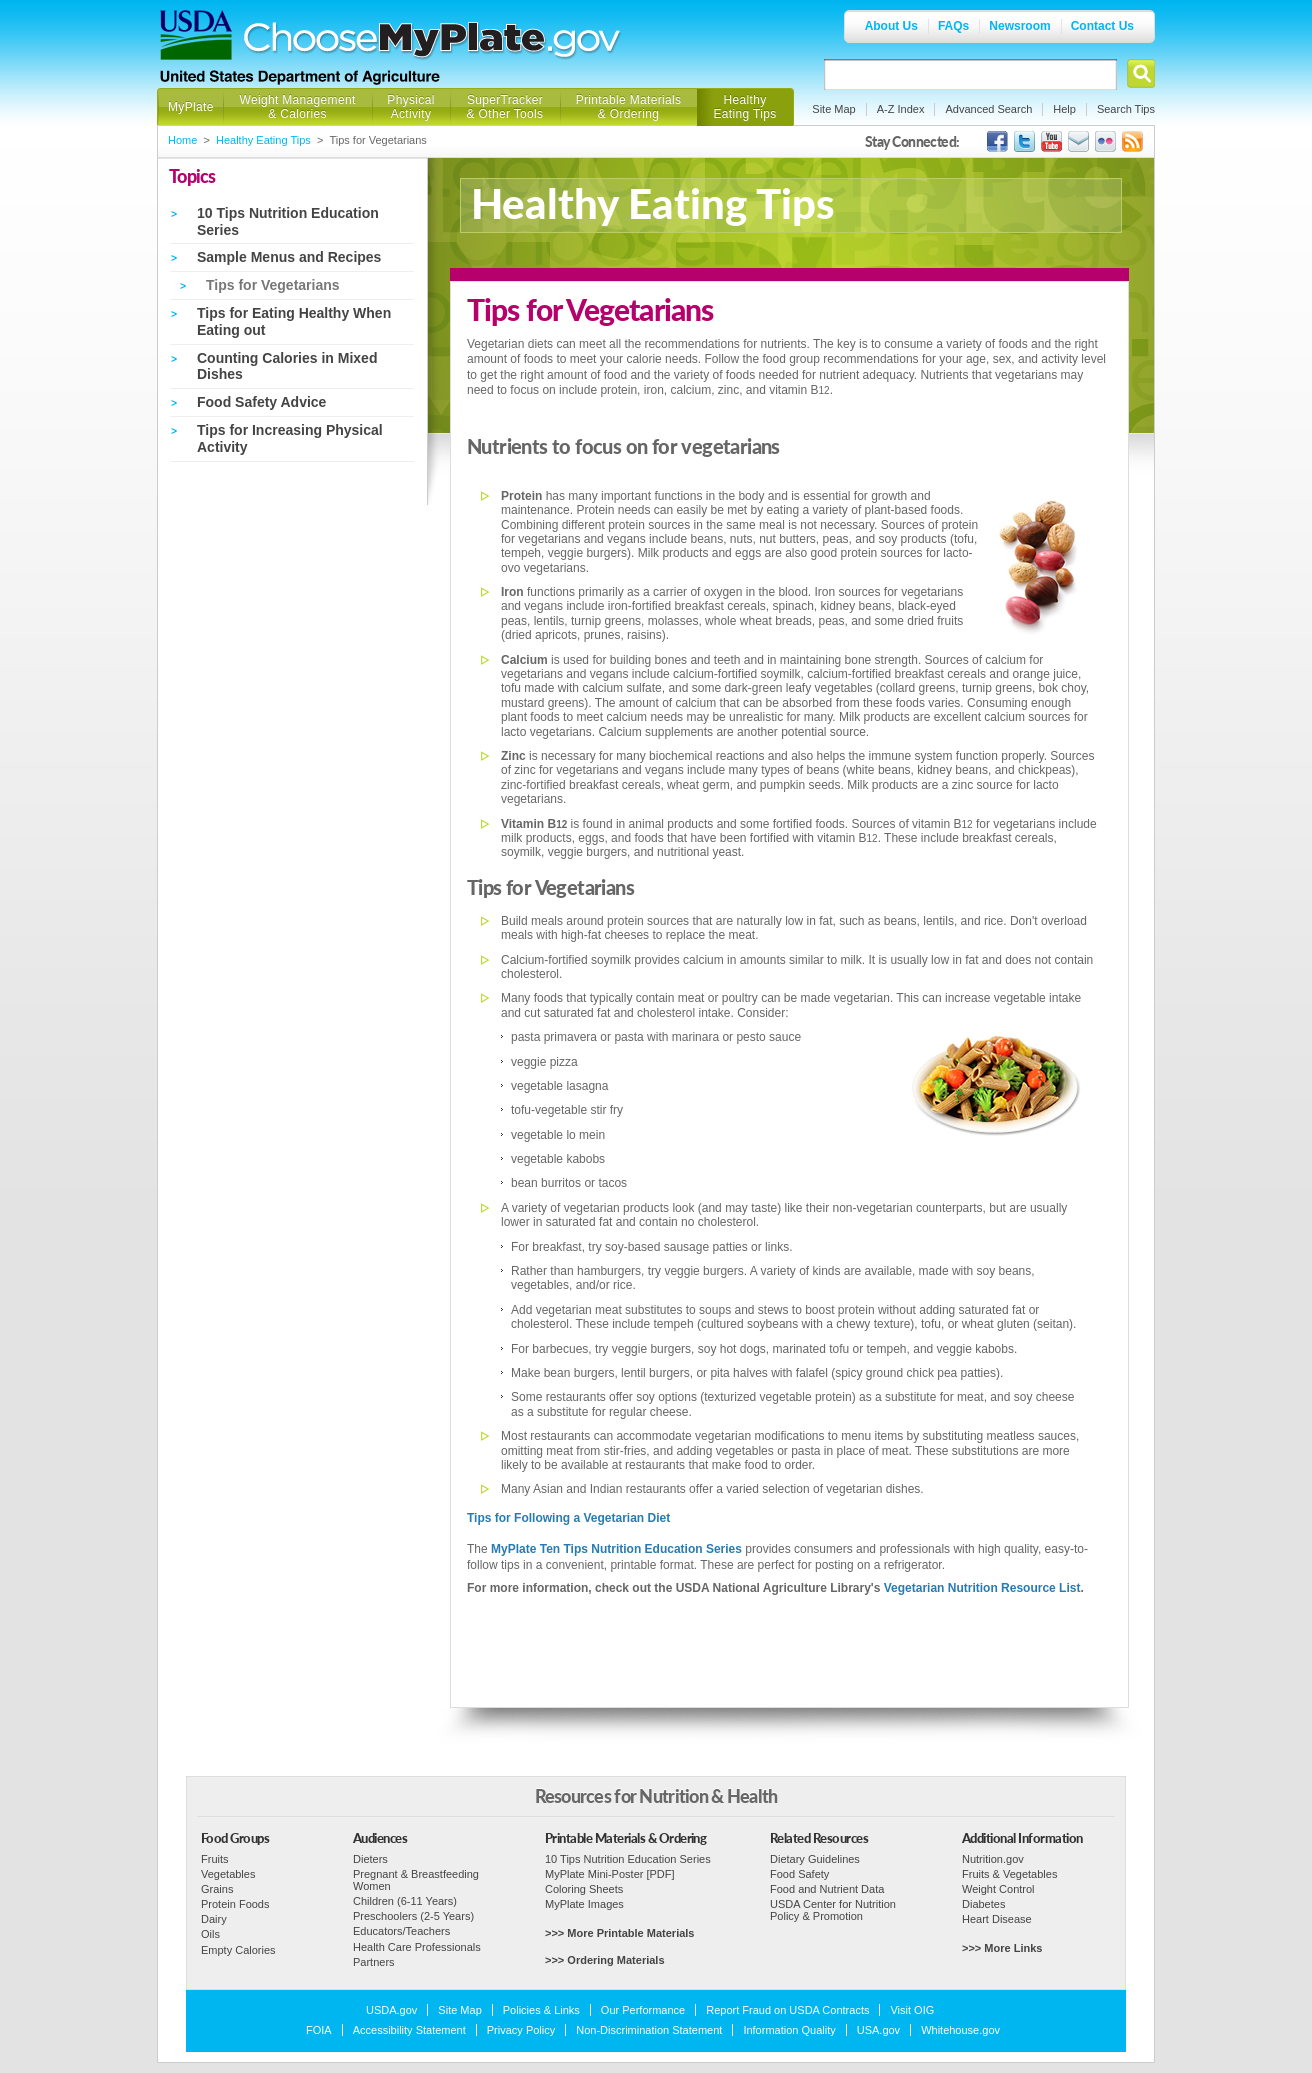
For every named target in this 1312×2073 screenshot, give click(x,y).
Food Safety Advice (261, 402)
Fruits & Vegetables (1009, 1874)
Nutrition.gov (993, 1859)
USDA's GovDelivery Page (1078, 141)
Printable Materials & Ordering (629, 107)
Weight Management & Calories (297, 107)
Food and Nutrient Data (827, 1889)
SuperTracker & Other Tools (505, 107)
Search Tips (1126, 109)
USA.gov (878, 2030)
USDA (196, 35)
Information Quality (789, 2030)
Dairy (214, 1919)
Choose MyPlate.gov (433, 41)
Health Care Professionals (417, 1947)
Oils (210, 1934)
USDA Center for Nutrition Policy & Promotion (833, 1910)
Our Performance (643, 2010)
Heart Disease (997, 1919)
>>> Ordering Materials (605, 1960)
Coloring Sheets (584, 1889)
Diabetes (983, 1904)
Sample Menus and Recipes (289, 257)
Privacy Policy (521, 2030)
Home (182, 140)
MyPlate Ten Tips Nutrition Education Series (616, 1549)
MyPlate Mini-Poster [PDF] (610, 1874)
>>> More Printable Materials (619, 1933)
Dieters (370, 1859)
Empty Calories (238, 1950)
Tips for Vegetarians (273, 285)
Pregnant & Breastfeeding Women (416, 1880)
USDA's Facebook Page (997, 141)
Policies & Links (541, 2010)
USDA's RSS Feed (1132, 141)
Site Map (833, 109)
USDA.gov (391, 2010)
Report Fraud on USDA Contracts (787, 2010)
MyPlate (191, 107)
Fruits (215, 1859)
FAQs (953, 26)
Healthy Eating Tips (745, 107)
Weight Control (998, 1889)
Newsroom (1019, 26)
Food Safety (799, 1874)
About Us (891, 26)
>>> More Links (1002, 1948)
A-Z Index (901, 109)
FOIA (319, 2030)
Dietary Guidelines (815, 1859)
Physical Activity (410, 107)
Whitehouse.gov (960, 2030)
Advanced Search (988, 109)
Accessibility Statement (409, 2030)
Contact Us (1102, 26)
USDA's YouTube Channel (1051, 141)
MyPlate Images (584, 1904)
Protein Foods (235, 1904)
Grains (217, 1889)
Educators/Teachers (401, 1931)
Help (1064, 109)
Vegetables (228, 1874)
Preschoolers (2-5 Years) (413, 1916)
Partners (374, 1962)
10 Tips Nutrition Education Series (628, 1859)
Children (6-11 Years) (405, 1901)
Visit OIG (912, 2010)
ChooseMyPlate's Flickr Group (1105, 141)
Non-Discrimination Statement (649, 2030)
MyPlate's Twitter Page (1024, 141)
